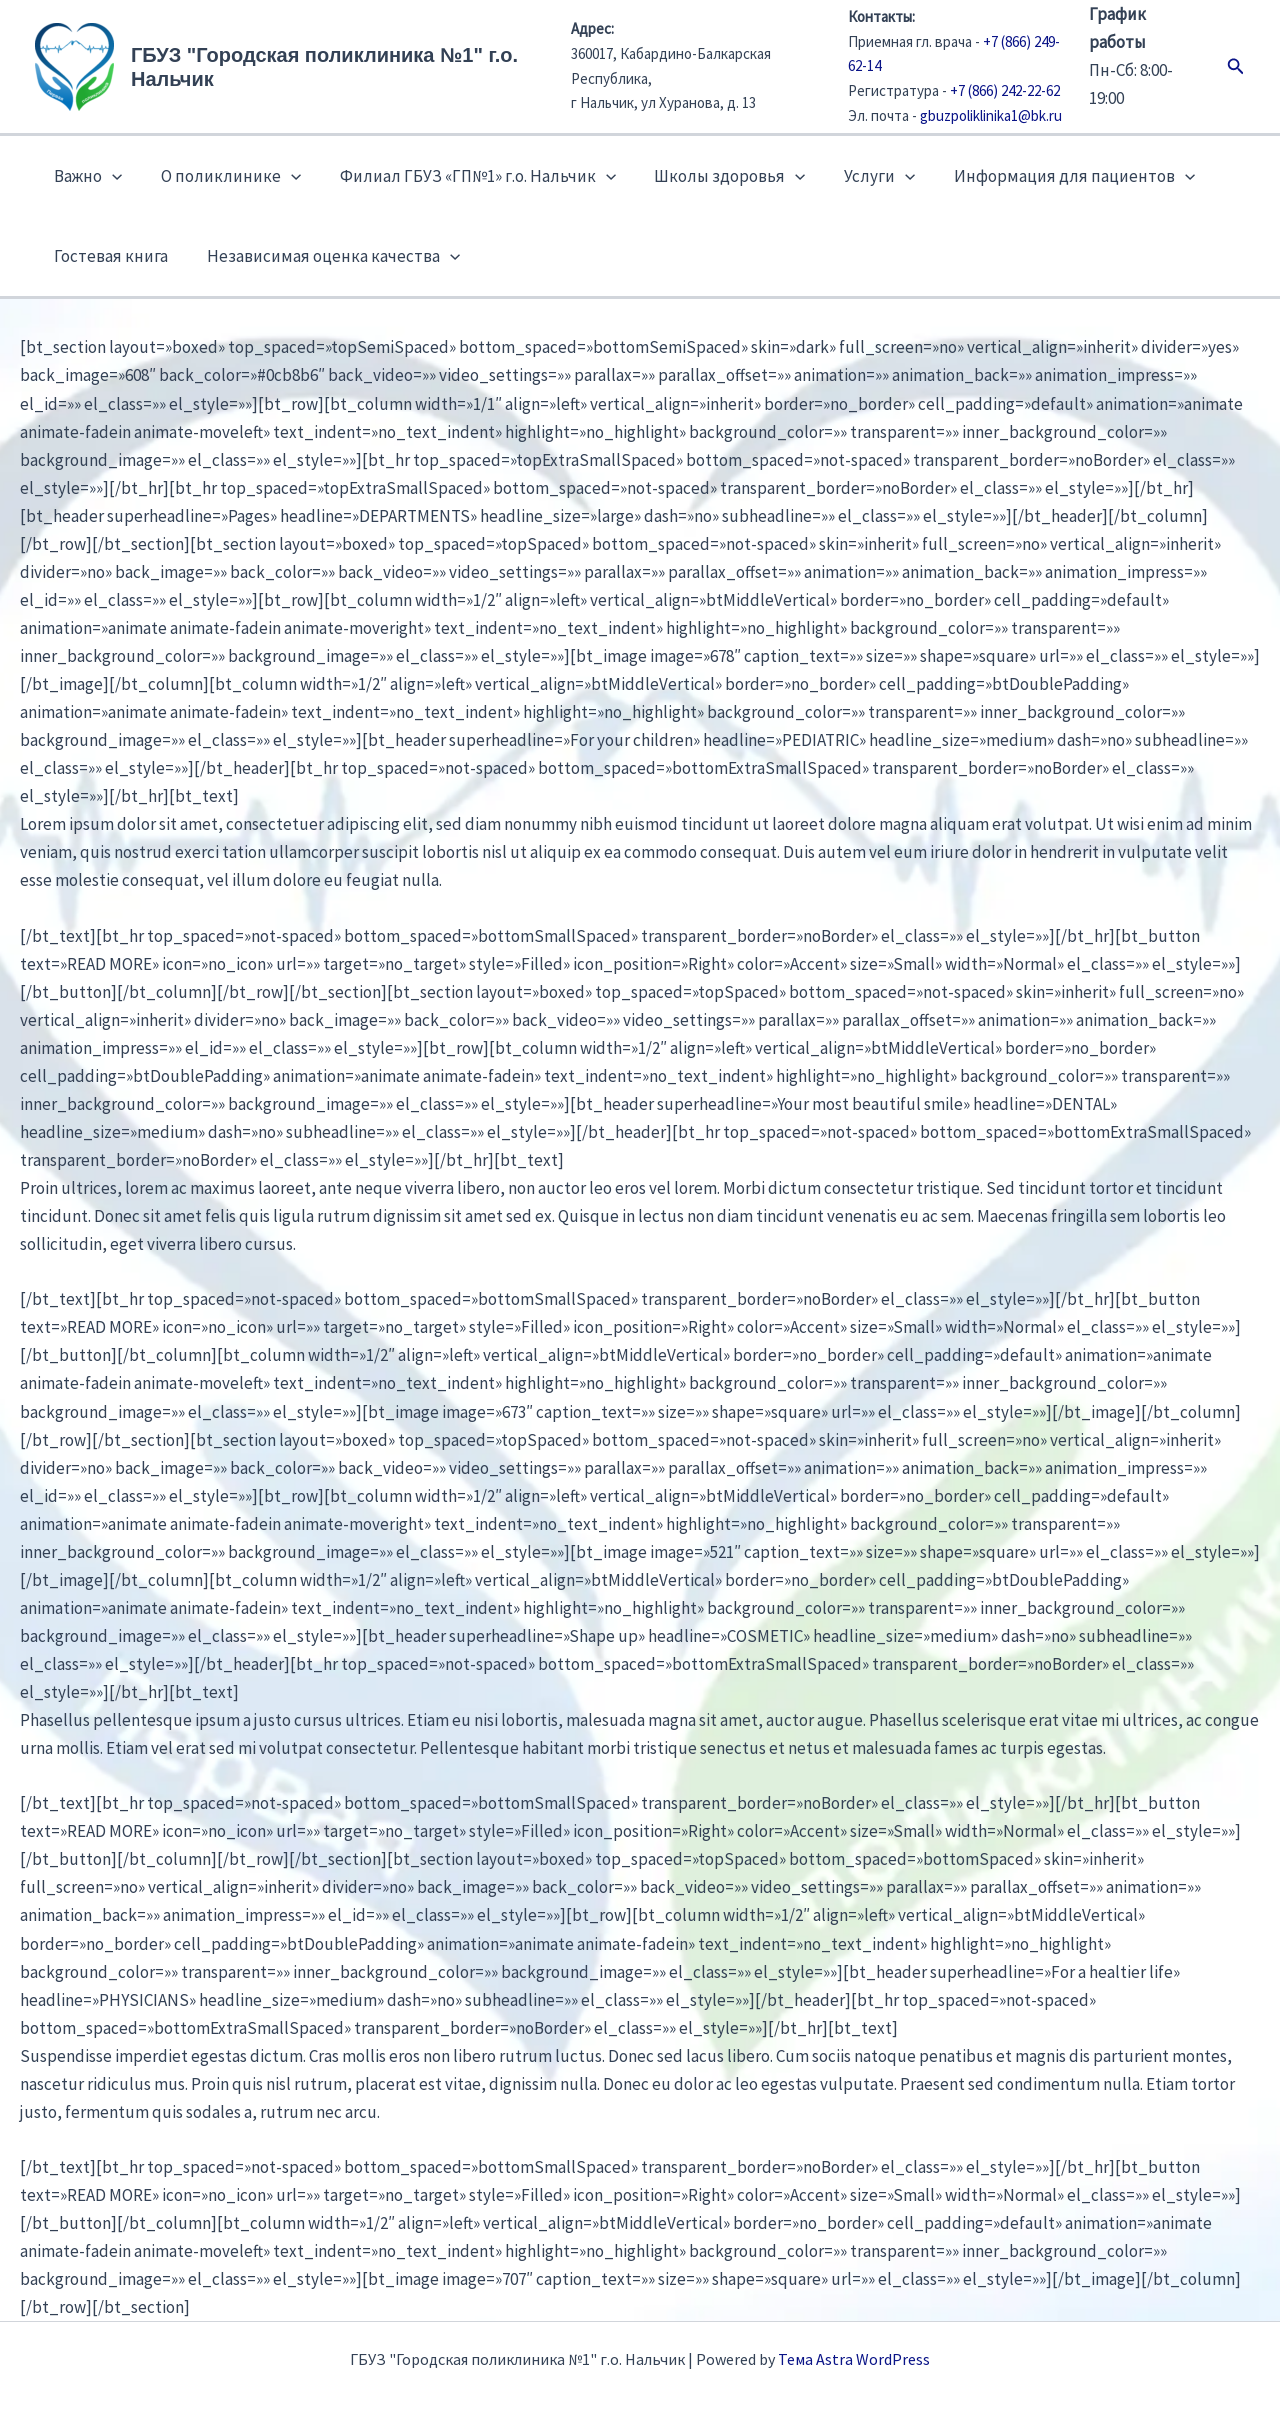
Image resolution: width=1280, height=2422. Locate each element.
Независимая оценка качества (326, 256)
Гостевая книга (109, 256)
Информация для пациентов (1049, 176)
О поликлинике (224, 176)
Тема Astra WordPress (854, 2359)
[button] (1236, 67)
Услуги (859, 176)
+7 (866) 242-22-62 (1005, 90)
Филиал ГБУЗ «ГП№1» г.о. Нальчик (466, 176)
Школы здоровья (714, 176)
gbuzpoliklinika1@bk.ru (991, 115)
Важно (86, 176)
